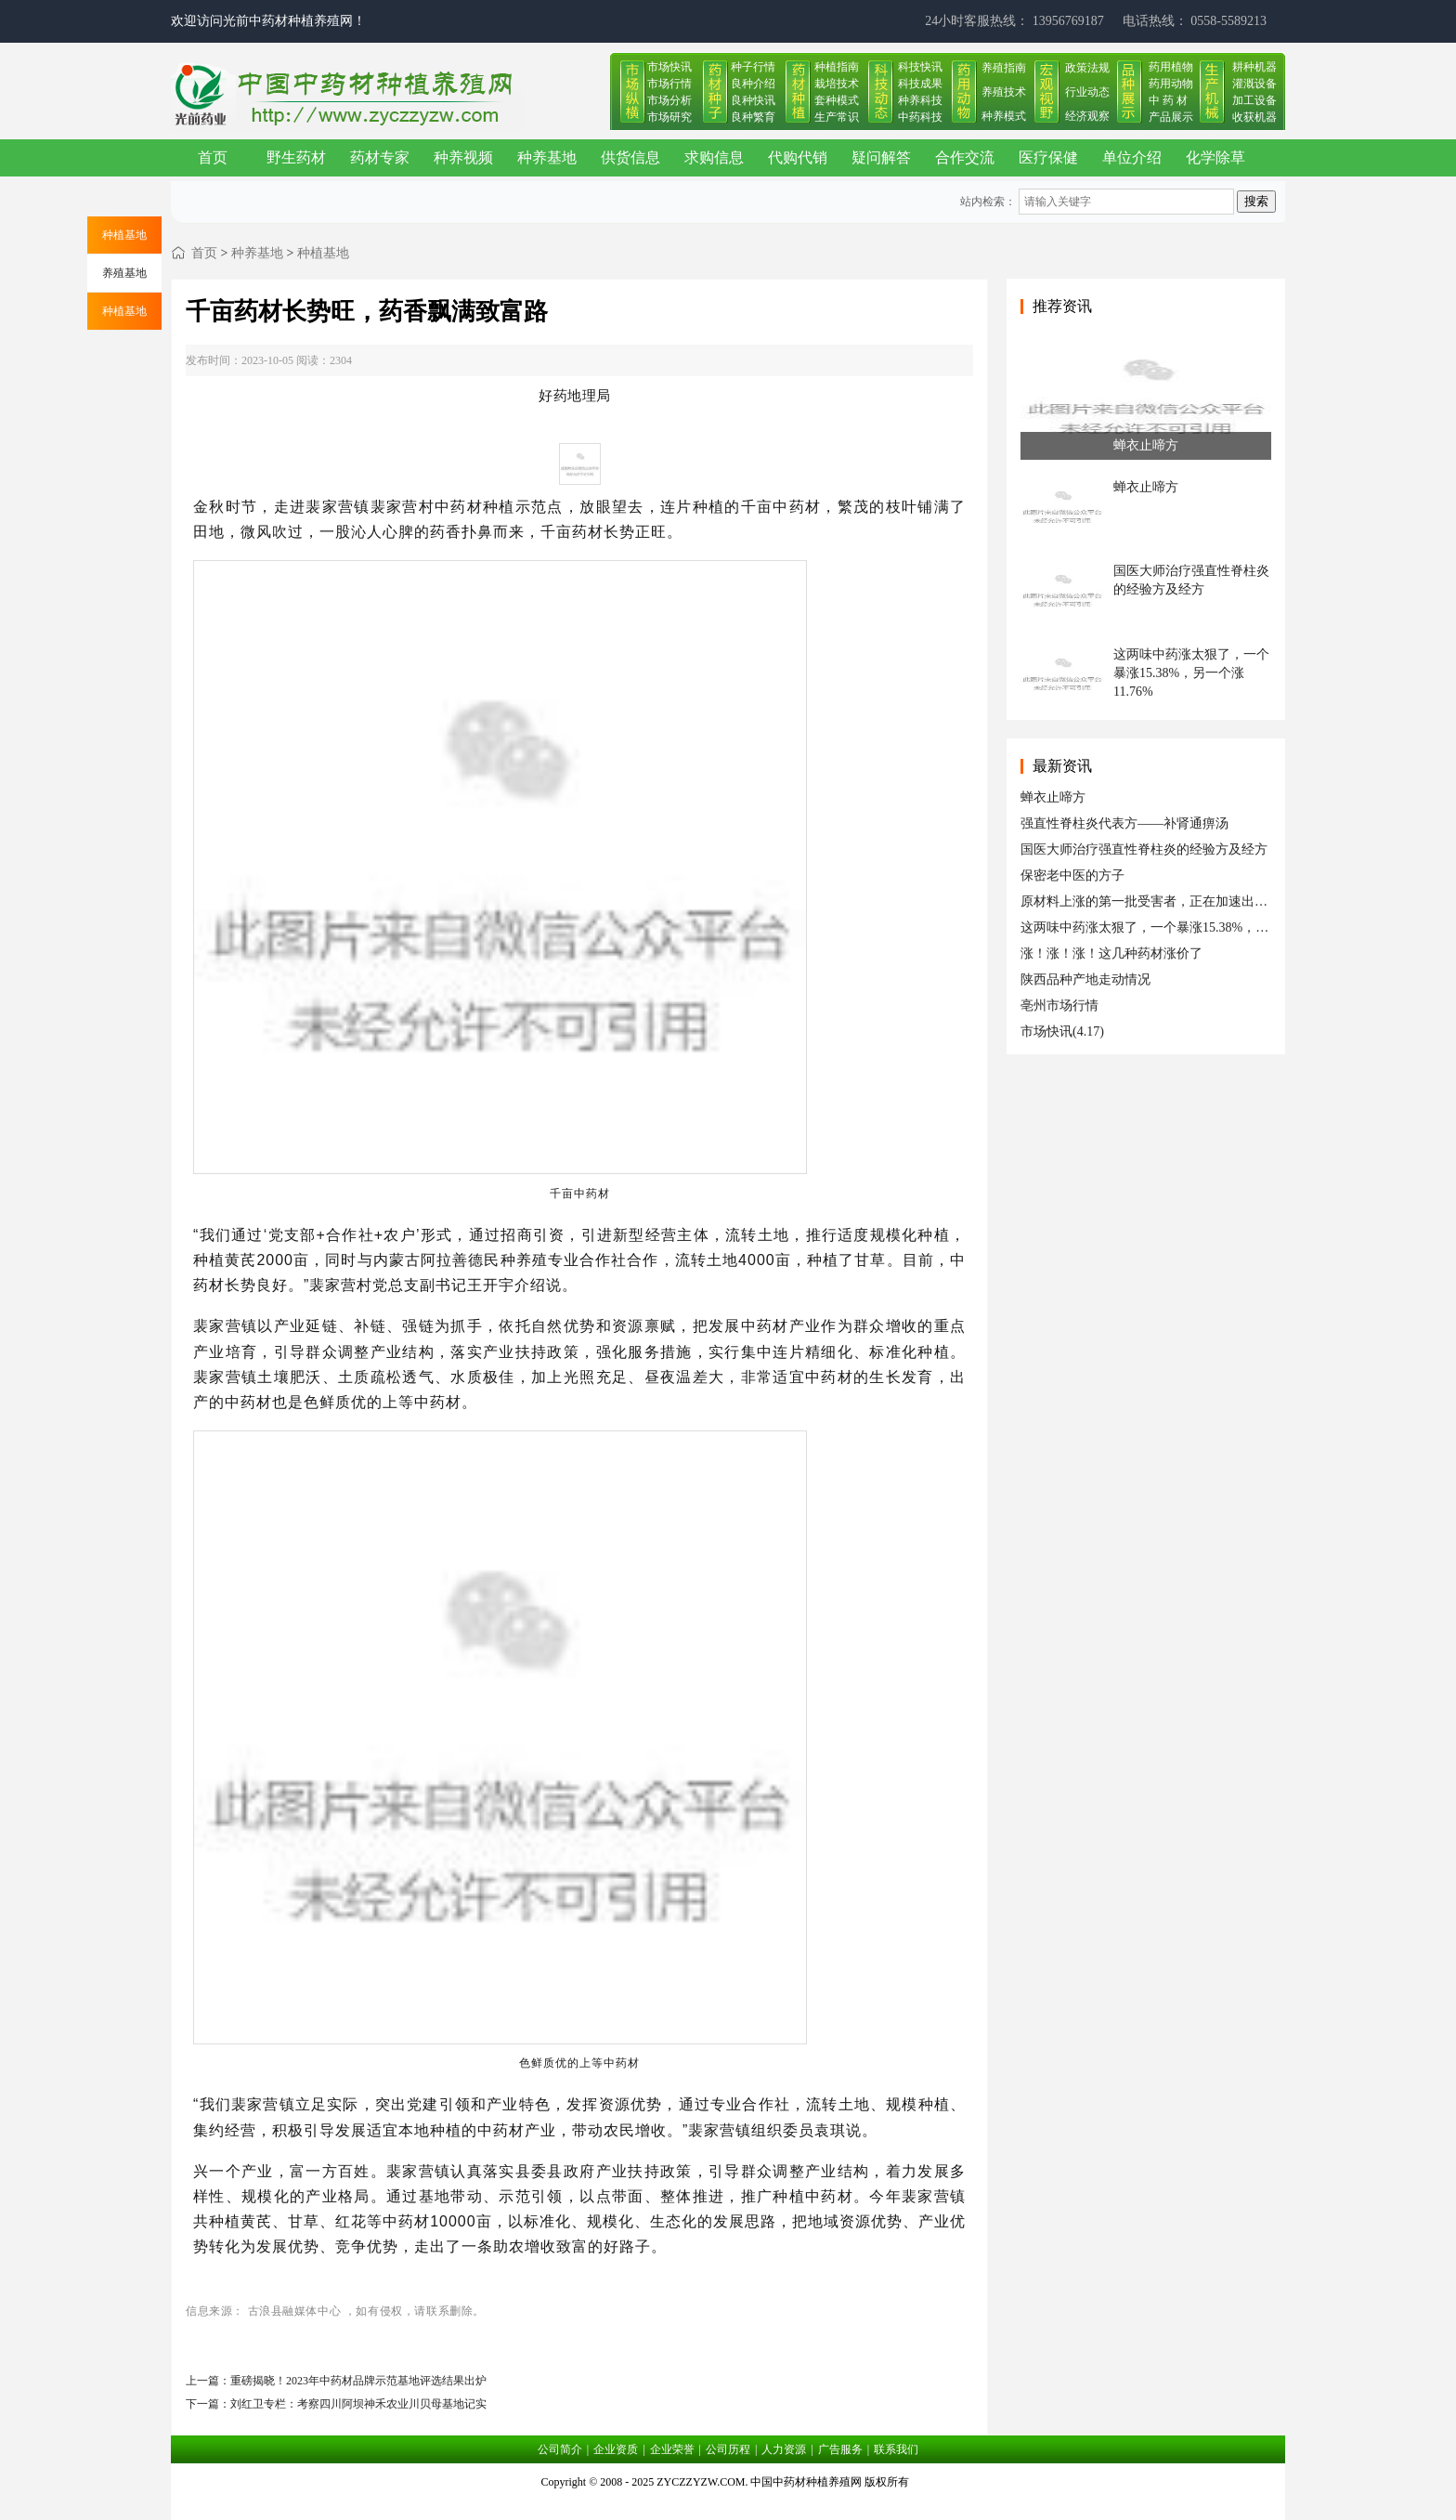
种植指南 (836, 66)
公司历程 (728, 2449)
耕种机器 (1254, 66)
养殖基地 (124, 273)
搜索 (1256, 201)
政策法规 (1087, 67)
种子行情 (753, 66)
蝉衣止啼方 (1053, 797)
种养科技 (920, 100)
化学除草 (1215, 157)
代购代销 (797, 157)
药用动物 (1171, 83)
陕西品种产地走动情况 (1085, 979)
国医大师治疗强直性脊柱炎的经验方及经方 (1144, 849)
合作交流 (964, 157)
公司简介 (560, 2449)
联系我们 (896, 2449)
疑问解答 (881, 157)
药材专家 (380, 157)
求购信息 (714, 157)
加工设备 (1254, 100)
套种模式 (836, 100)
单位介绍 (1132, 157)
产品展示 (1171, 117)
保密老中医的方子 (1072, 875)
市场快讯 (669, 66)
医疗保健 (1048, 157)
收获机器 (1254, 117)
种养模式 (1004, 116)
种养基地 (547, 157)
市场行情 (669, 83)
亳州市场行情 (1059, 1005)
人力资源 (783, 2449)
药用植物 (1171, 66)
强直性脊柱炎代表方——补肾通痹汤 (1124, 823)
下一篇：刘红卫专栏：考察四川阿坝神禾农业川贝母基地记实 (336, 2403)
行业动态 (1087, 91)
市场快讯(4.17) (1062, 1031)
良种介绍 (753, 83)
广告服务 (840, 2449)
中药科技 (920, 117)
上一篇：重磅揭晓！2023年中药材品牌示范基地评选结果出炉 (336, 2380)
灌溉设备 (1254, 83)
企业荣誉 (672, 2449)
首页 (213, 157)
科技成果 (920, 83)
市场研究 (669, 117)
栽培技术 (836, 83)
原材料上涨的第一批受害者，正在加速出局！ (1150, 901)
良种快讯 (753, 100)
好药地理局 (575, 394)
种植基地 (323, 253)
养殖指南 (1004, 67)
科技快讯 (920, 66)
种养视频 (463, 157)
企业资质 (615, 2449)
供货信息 (630, 157)
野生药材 (296, 157)
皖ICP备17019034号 (728, 2505)
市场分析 (669, 100)
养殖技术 (1004, 91)
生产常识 (836, 117)
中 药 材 (1168, 100)
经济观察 (1087, 116)
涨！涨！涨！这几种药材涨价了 (1111, 953)
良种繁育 (753, 117)
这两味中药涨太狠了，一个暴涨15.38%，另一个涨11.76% (1183, 927)
